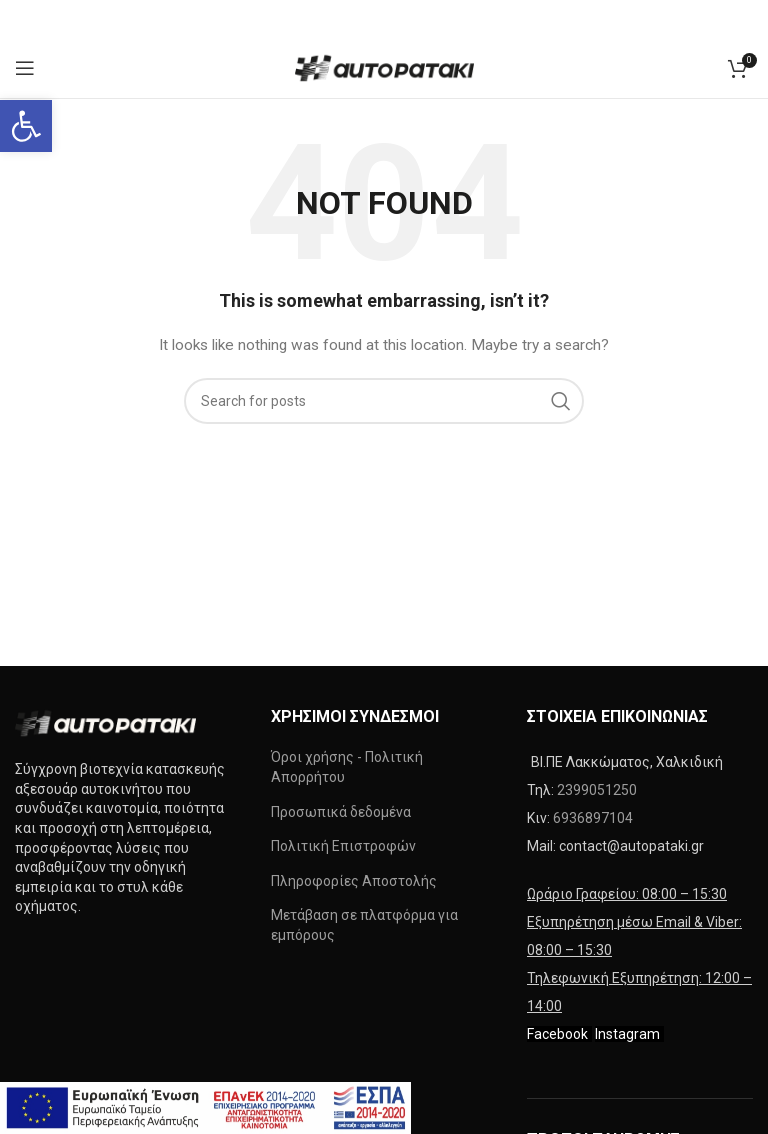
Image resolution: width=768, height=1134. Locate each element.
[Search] (384, 401)
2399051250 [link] (597, 790)
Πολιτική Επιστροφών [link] (343, 846)
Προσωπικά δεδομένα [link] (341, 812)
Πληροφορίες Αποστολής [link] (354, 881)
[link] (26, 126)
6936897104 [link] (593, 818)
